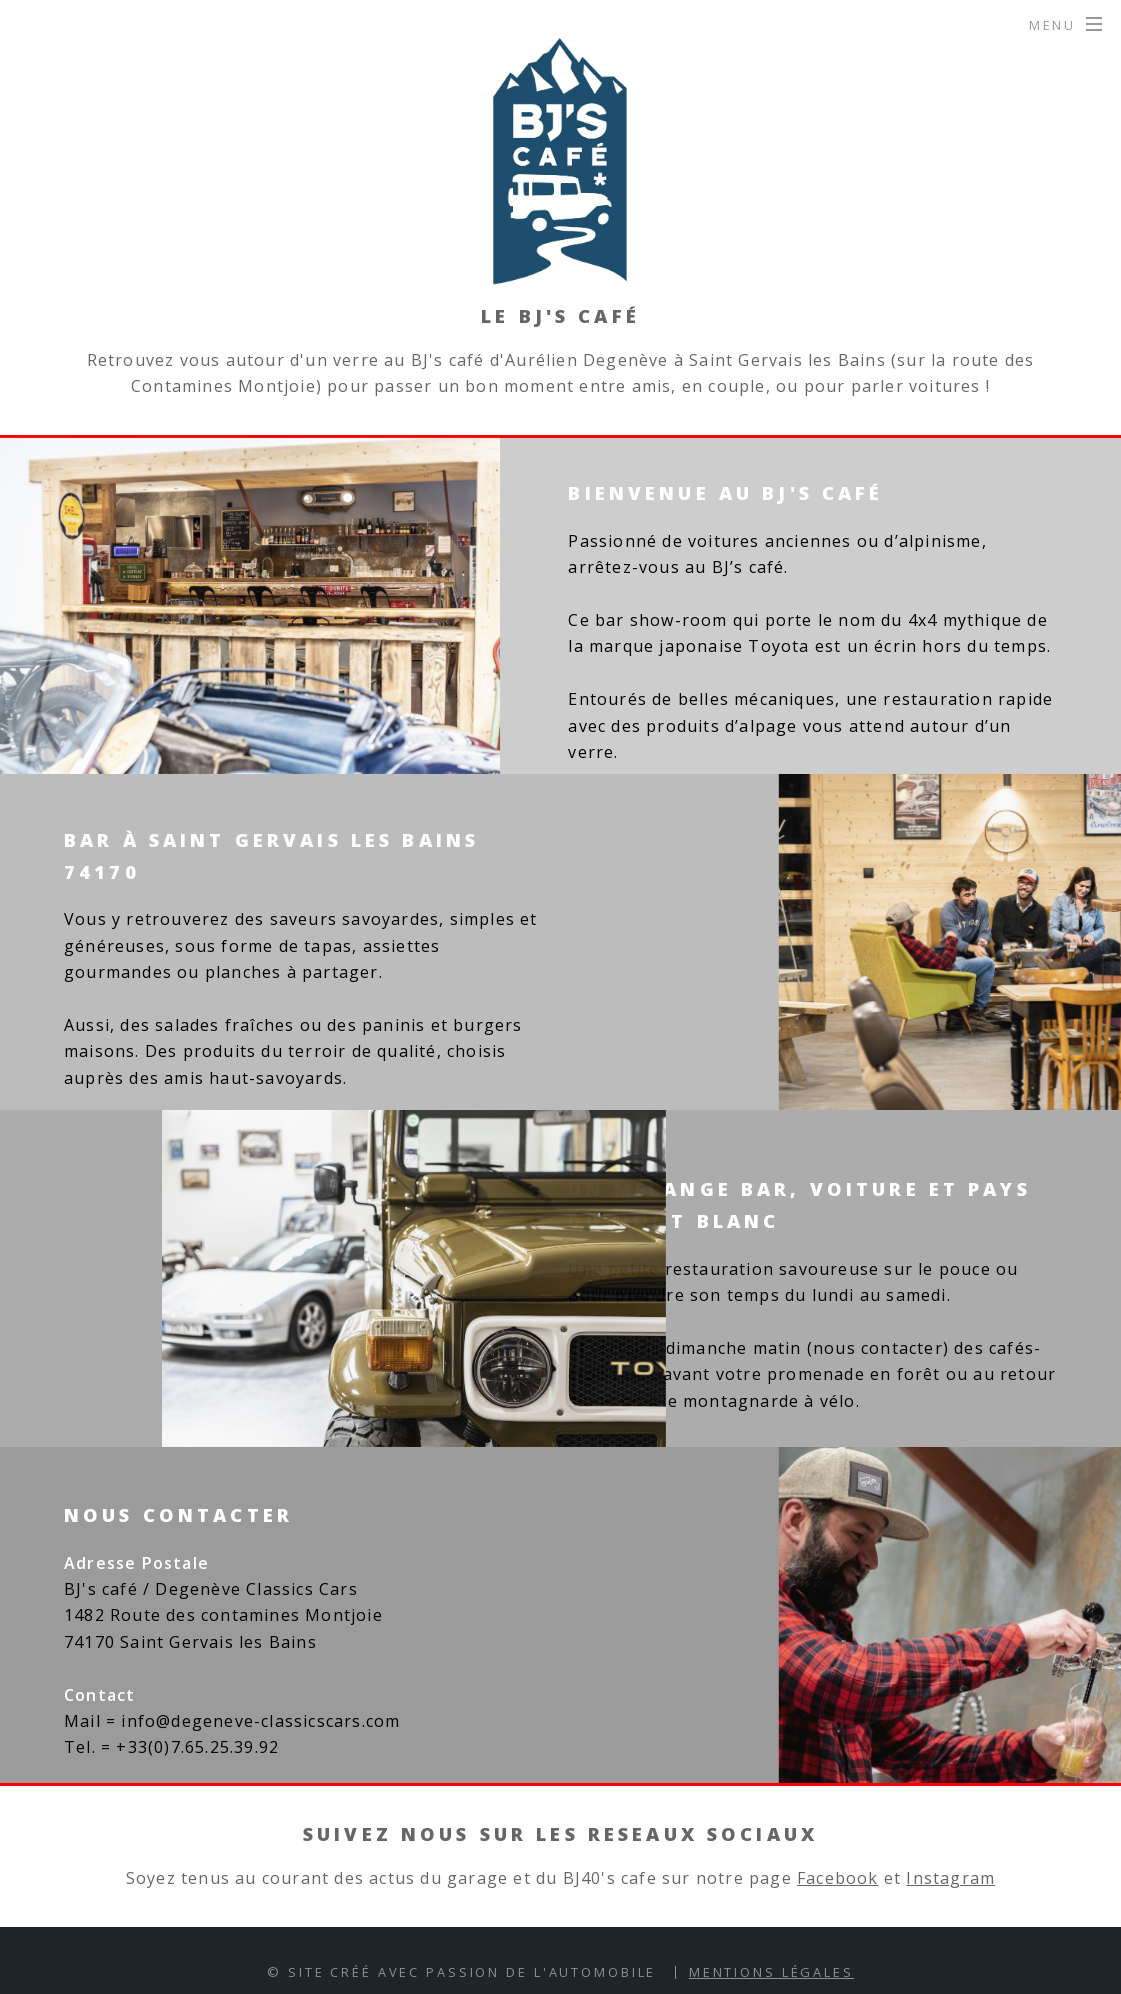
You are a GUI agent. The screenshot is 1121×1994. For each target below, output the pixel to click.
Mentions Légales (771, 1972)
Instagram (950, 1878)
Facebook (838, 1878)
